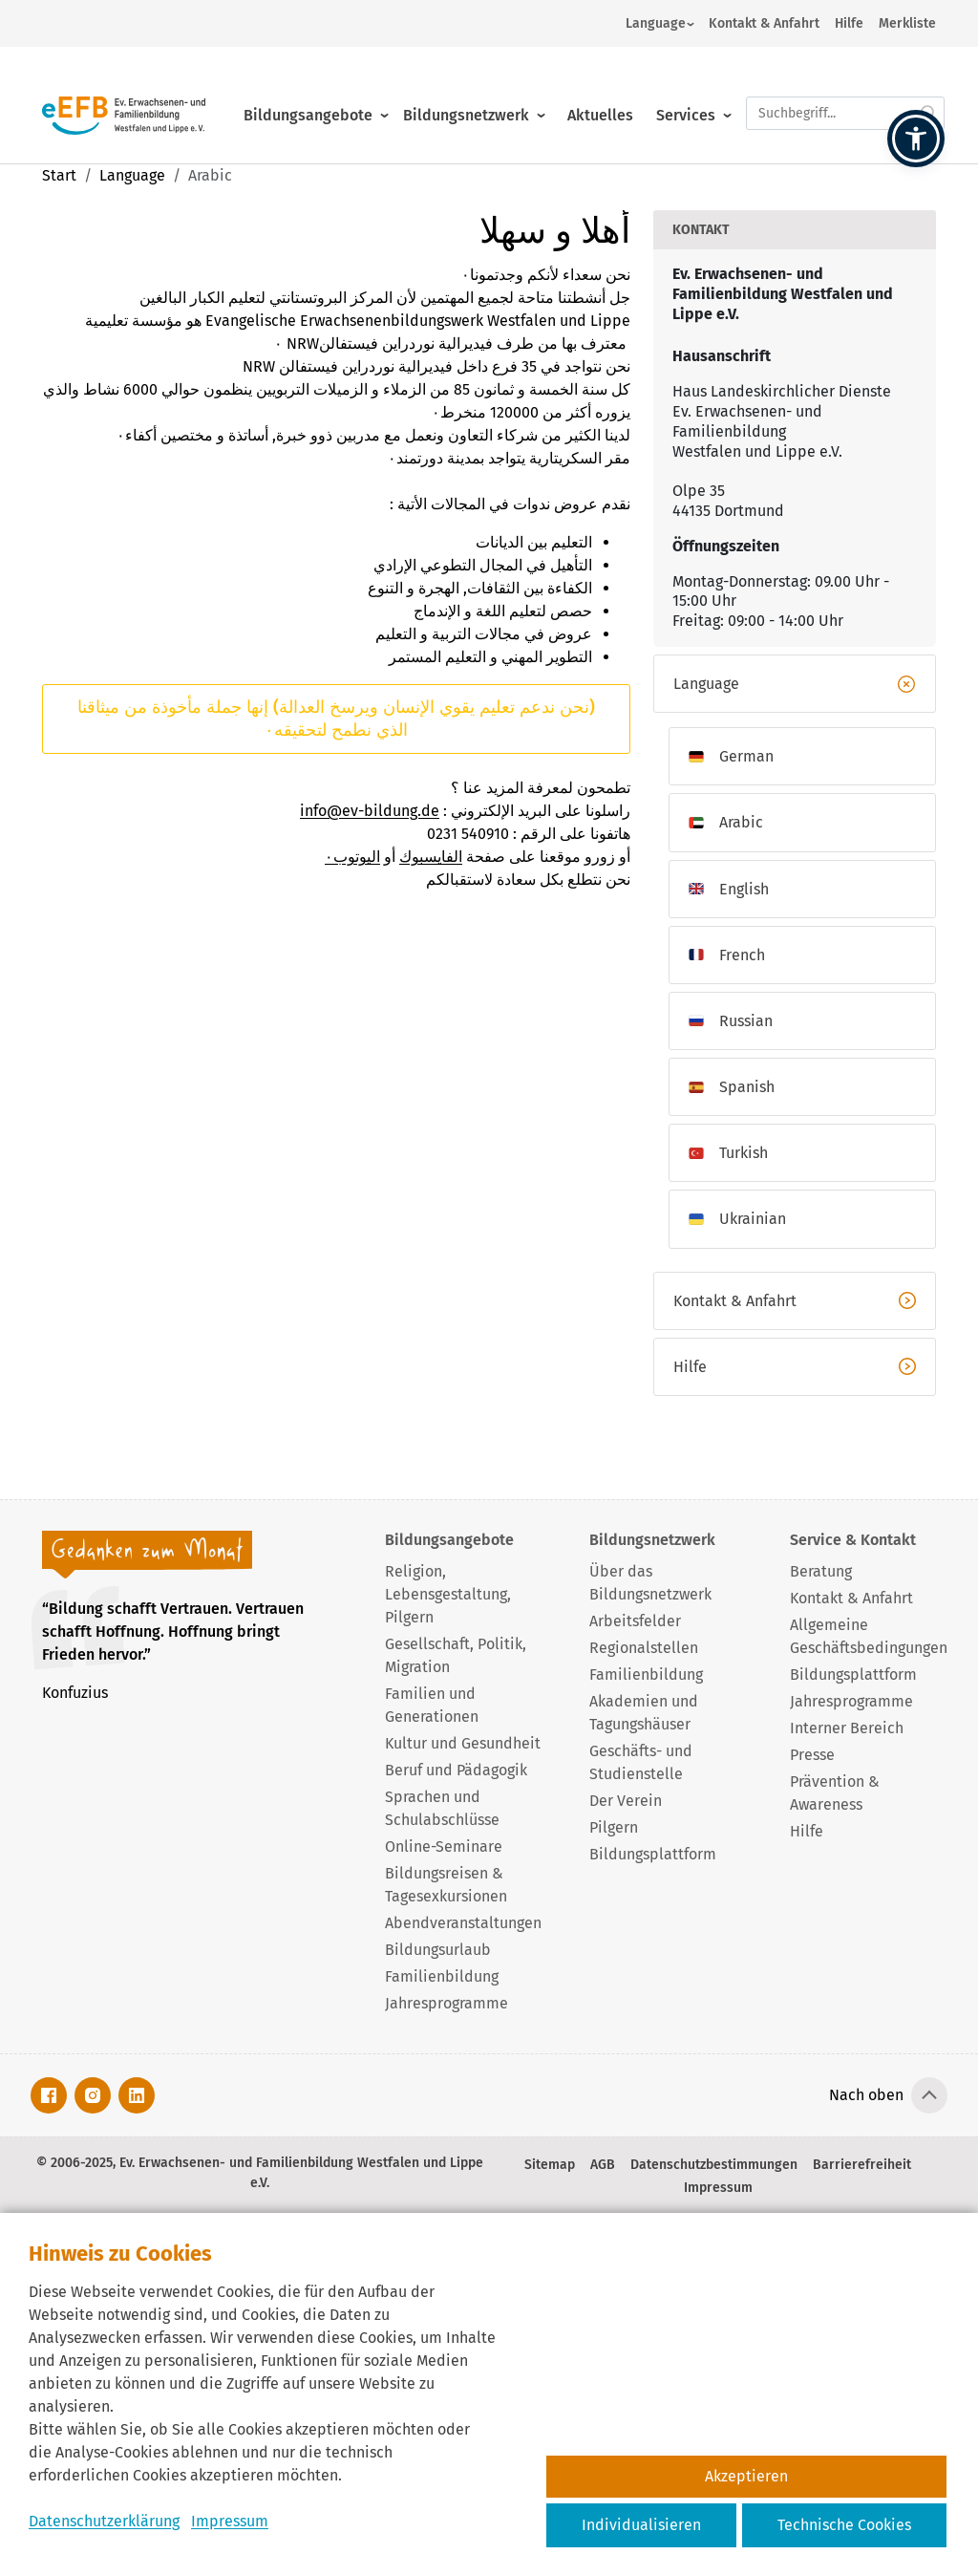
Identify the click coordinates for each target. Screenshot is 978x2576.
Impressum (229, 2521)
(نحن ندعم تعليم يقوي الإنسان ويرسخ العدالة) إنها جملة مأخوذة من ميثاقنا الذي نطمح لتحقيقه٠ (336, 718)
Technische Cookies (844, 2525)
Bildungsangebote (308, 93)
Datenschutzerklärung (104, 2521)
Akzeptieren (746, 2476)
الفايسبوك (430, 857)
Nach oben (866, 2095)
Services (685, 93)
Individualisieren (641, 2525)
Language (656, 23)
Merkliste (907, 23)
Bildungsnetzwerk (466, 93)
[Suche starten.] (929, 91)
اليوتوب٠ (352, 857)
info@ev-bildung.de (369, 811)
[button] (916, 138)
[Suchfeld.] (845, 91)
